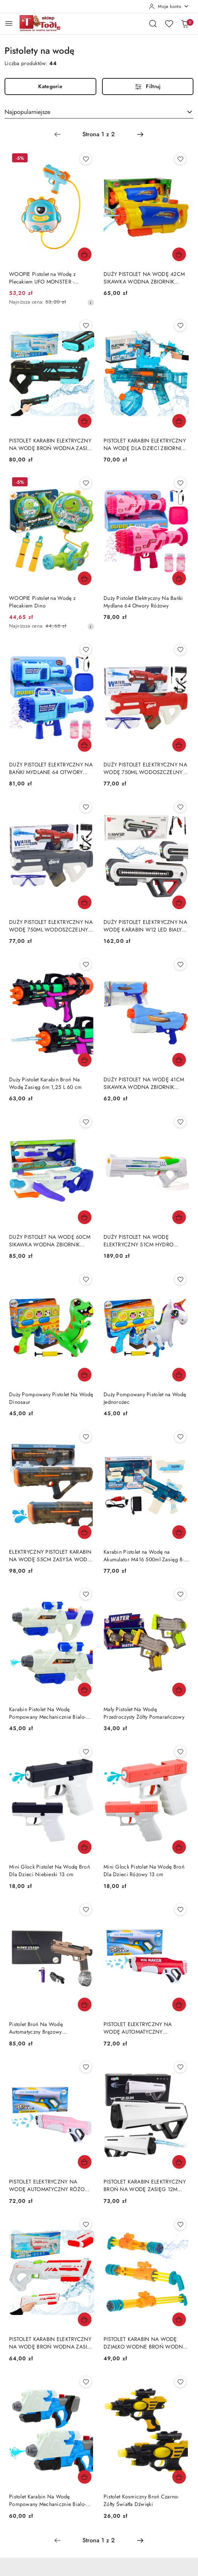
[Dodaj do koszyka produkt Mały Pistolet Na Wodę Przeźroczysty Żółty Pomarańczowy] (179, 1689)
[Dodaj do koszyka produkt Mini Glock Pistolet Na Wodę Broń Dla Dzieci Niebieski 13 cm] (84, 1847)
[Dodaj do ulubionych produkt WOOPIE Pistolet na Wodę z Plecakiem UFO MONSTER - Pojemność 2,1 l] (85, 159)
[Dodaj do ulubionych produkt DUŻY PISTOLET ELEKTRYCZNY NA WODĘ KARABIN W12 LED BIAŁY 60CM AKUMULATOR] (180, 807)
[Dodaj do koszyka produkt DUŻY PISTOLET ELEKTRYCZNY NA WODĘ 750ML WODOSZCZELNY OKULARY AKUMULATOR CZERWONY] (179, 745)
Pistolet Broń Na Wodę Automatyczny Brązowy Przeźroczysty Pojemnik (36, 2028)
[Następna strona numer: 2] (140, 134)
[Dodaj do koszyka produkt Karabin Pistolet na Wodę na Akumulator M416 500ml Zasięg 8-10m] (179, 1532)
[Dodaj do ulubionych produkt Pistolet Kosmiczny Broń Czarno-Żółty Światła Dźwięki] (180, 2382)
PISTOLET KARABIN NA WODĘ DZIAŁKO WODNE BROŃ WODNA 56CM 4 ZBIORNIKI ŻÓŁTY (145, 2342)
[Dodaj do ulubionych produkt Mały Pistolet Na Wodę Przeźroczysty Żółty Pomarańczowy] (180, 1594)
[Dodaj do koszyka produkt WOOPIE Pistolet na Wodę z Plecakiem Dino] (84, 578)
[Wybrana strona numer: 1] (98, 134)
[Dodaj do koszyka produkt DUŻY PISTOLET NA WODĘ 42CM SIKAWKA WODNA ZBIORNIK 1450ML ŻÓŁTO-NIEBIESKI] (179, 254)
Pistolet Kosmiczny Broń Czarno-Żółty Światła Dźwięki (141, 2500)
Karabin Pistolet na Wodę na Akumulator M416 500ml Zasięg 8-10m (144, 1555)
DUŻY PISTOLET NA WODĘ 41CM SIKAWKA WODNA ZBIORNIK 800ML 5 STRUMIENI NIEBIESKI (144, 1083)
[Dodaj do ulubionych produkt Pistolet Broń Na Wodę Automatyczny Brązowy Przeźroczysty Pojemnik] (85, 1909)
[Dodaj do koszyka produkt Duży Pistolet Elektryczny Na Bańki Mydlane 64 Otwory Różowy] (179, 578)
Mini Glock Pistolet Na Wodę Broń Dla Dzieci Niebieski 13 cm (49, 1870)
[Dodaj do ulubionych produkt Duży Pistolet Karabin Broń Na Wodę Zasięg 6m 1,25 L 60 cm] (85, 964)
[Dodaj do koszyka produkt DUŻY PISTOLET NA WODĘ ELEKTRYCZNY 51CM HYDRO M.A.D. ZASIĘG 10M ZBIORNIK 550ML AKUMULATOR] (179, 1217)
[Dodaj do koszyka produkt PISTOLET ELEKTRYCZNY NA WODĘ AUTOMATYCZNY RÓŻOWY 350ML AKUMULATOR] (84, 2162)
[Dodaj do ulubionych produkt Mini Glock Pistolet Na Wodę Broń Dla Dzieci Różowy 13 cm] (180, 1751)
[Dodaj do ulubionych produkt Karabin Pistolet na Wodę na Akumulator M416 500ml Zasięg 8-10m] (180, 1436)
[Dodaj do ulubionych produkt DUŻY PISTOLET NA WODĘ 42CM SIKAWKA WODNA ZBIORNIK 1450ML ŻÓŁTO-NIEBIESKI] (180, 159)
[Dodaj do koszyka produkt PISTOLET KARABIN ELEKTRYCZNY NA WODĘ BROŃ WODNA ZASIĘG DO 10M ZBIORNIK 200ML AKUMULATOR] (84, 421)
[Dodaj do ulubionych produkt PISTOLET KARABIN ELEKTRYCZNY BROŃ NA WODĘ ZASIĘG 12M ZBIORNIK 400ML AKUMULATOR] (180, 2067)
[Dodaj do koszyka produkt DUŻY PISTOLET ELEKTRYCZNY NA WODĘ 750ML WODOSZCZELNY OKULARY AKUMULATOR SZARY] (84, 902)
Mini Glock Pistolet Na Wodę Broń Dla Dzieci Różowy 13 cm (144, 1870)
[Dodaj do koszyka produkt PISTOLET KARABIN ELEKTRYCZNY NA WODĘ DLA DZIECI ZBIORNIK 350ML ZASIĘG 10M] (179, 421)
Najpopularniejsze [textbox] (27, 111)
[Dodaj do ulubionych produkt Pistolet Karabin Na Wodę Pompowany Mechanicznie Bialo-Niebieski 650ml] (85, 2382)
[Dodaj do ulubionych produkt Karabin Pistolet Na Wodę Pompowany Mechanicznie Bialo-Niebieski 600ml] (85, 1594)
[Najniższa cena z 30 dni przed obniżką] (90, 302)
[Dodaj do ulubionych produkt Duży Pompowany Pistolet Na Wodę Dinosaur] (85, 1279)
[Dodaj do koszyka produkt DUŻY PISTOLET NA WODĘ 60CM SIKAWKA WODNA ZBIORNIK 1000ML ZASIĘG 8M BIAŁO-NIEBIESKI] (84, 1217)
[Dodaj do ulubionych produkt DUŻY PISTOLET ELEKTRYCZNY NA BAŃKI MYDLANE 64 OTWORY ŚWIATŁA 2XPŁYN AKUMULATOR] (85, 649)
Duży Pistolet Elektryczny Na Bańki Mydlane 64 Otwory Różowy (143, 601)
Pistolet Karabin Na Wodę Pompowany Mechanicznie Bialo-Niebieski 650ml (47, 2500)
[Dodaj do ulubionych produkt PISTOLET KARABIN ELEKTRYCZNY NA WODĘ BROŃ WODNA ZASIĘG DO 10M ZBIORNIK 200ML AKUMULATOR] (85, 325)
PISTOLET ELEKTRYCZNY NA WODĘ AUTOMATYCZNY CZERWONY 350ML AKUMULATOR (145, 2028)
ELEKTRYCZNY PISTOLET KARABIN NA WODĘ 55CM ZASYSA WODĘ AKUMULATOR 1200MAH (50, 1555)
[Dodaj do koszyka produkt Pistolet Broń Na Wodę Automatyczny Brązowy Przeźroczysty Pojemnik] (84, 2004)
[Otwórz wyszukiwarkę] (153, 23)
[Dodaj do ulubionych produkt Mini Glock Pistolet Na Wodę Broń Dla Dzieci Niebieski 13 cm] (85, 1751)
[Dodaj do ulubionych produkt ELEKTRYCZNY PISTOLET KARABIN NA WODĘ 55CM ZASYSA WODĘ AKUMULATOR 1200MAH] (85, 1436)
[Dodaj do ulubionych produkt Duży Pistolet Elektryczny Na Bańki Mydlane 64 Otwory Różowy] (180, 483)
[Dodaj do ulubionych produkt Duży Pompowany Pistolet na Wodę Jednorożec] (180, 1279)
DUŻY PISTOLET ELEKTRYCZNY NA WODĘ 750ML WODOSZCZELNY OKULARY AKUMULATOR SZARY (51, 925)
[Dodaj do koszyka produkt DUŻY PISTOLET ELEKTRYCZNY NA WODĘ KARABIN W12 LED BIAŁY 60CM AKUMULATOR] (179, 902)
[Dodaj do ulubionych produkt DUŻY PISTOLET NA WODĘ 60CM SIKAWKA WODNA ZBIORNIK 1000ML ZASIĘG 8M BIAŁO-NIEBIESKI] (85, 1122)
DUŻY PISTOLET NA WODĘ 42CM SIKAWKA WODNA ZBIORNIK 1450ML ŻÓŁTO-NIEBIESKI (144, 277)
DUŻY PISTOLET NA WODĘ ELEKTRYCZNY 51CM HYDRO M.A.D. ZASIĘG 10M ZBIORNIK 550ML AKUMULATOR (140, 1240)
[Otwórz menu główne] (9, 23)
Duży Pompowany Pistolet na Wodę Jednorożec (145, 1398)
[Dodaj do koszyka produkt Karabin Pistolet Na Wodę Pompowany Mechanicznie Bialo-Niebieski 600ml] (84, 1689)
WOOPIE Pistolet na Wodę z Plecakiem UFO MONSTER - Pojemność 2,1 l (42, 277)
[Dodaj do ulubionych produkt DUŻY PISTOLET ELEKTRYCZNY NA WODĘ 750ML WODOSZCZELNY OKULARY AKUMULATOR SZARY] (85, 807)
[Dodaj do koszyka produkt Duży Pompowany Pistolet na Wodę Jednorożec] (179, 1374)
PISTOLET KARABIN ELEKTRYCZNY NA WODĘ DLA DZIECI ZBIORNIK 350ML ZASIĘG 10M (145, 444)
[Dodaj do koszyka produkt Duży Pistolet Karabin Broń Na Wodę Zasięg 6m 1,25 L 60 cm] (84, 1060)
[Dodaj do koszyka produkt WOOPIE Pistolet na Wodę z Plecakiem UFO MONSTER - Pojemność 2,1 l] (84, 254)
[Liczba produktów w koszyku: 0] (185, 23)
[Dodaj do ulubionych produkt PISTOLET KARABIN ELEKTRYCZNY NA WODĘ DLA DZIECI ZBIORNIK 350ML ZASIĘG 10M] (180, 325)
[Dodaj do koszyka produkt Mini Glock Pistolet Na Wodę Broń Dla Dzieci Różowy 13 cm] (179, 1847)
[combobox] (99, 112)
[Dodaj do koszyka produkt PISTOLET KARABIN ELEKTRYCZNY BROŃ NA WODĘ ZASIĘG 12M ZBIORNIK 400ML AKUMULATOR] (179, 2162)
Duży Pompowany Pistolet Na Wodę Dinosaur (51, 1398)
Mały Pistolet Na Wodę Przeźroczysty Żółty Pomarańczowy (144, 1713)
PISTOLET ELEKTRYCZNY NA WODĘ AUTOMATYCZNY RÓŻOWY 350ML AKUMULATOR (51, 2185)
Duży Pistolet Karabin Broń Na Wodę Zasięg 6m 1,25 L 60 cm (45, 1083)
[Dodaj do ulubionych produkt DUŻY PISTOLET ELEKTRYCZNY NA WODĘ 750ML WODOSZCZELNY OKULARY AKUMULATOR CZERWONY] (180, 649)
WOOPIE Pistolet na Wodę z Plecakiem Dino (42, 601)
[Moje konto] (169, 6)
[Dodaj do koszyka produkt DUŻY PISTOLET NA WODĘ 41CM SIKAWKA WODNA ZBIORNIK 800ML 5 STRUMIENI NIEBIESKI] (179, 1060)
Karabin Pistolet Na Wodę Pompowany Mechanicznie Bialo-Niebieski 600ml (47, 1713)
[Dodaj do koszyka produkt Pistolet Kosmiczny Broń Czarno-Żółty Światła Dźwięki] (179, 2477)
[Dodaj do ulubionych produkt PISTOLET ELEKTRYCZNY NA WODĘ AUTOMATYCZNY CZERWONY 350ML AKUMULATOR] (180, 1909)
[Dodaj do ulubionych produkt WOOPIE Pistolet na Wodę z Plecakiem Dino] (85, 483)
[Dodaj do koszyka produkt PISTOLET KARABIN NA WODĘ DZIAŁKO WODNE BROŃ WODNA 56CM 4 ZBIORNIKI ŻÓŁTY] (179, 2319)
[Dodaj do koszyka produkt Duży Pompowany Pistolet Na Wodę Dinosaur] (84, 1374)
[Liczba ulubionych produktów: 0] (169, 23)
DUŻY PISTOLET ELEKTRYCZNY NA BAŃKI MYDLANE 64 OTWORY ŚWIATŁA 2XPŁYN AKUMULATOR (51, 768)
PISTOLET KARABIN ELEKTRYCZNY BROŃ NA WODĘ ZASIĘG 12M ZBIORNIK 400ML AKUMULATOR (145, 2185)
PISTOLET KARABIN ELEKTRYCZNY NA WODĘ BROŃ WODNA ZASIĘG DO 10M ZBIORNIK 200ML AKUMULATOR (51, 444)
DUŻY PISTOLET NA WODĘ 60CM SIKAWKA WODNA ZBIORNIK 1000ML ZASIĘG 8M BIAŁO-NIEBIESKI (49, 1240)
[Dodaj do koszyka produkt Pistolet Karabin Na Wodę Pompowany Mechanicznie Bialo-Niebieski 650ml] (84, 2477)
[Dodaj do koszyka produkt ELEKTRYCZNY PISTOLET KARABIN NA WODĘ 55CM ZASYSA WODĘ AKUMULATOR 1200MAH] (84, 1532)
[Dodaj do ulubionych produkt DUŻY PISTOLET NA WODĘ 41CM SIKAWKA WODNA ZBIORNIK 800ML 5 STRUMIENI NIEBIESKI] (180, 964)
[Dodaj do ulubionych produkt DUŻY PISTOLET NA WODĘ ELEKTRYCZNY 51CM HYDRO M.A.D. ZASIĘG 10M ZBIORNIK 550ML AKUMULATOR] (180, 1122)
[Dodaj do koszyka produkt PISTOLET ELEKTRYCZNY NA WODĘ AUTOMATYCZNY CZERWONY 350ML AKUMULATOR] (179, 2004)
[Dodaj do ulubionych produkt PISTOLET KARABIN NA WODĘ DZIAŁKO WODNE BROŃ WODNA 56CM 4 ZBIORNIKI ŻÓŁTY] (180, 2224)
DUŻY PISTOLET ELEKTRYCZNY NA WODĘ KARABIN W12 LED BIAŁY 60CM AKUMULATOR (145, 925)
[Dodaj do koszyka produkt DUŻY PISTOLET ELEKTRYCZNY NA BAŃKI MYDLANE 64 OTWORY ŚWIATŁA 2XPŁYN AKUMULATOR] (84, 745)
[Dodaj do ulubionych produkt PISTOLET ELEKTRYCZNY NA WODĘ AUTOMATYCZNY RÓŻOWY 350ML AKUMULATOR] (85, 2067)
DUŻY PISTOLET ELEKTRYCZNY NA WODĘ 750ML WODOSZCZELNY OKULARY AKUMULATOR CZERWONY (145, 768)
